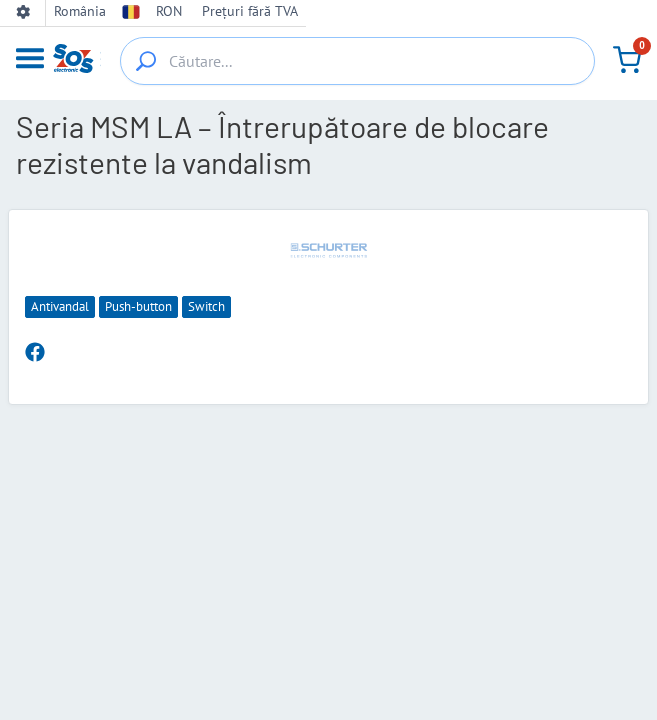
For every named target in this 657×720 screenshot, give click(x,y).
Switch (206, 306)
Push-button (138, 306)
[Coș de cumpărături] (627, 60)
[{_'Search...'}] (146, 61)
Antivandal (60, 306)
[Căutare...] (357, 61)
